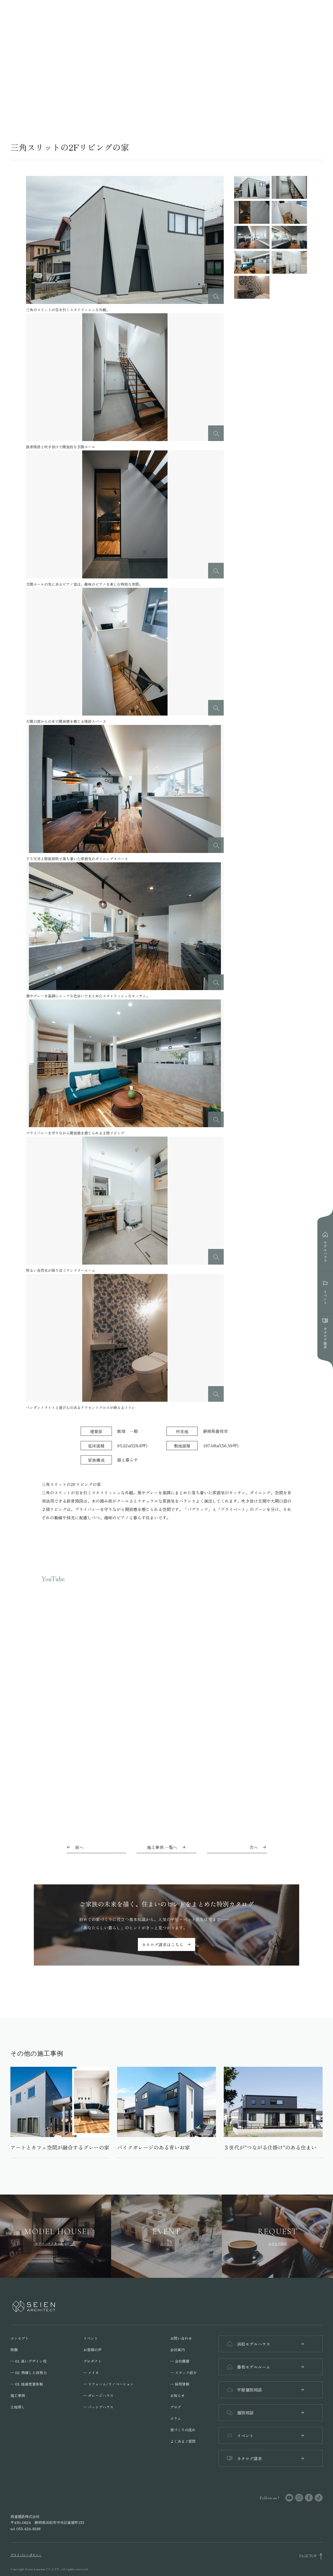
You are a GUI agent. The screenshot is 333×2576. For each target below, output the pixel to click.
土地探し (17, 2406)
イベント (90, 2338)
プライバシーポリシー (26, 2555)
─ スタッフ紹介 (183, 2372)
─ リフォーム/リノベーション (108, 2384)
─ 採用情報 (179, 2384)
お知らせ (177, 2395)
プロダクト (92, 2361)
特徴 (14, 2349)
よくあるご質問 (183, 2441)
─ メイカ (91, 2372)
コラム (175, 2418)
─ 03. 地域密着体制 (26, 2384)
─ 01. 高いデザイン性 (28, 2361)
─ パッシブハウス (98, 2406)
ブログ (175, 2406)
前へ (79, 1847)
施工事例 (17, 2395)
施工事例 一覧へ (166, 1847)
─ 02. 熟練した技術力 (28, 2372)
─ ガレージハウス (98, 2395)
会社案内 (177, 2349)
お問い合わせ (181, 2338)
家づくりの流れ (183, 2429)
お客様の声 (92, 2349)
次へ (253, 1847)
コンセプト (19, 2338)
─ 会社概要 (179, 2361)
